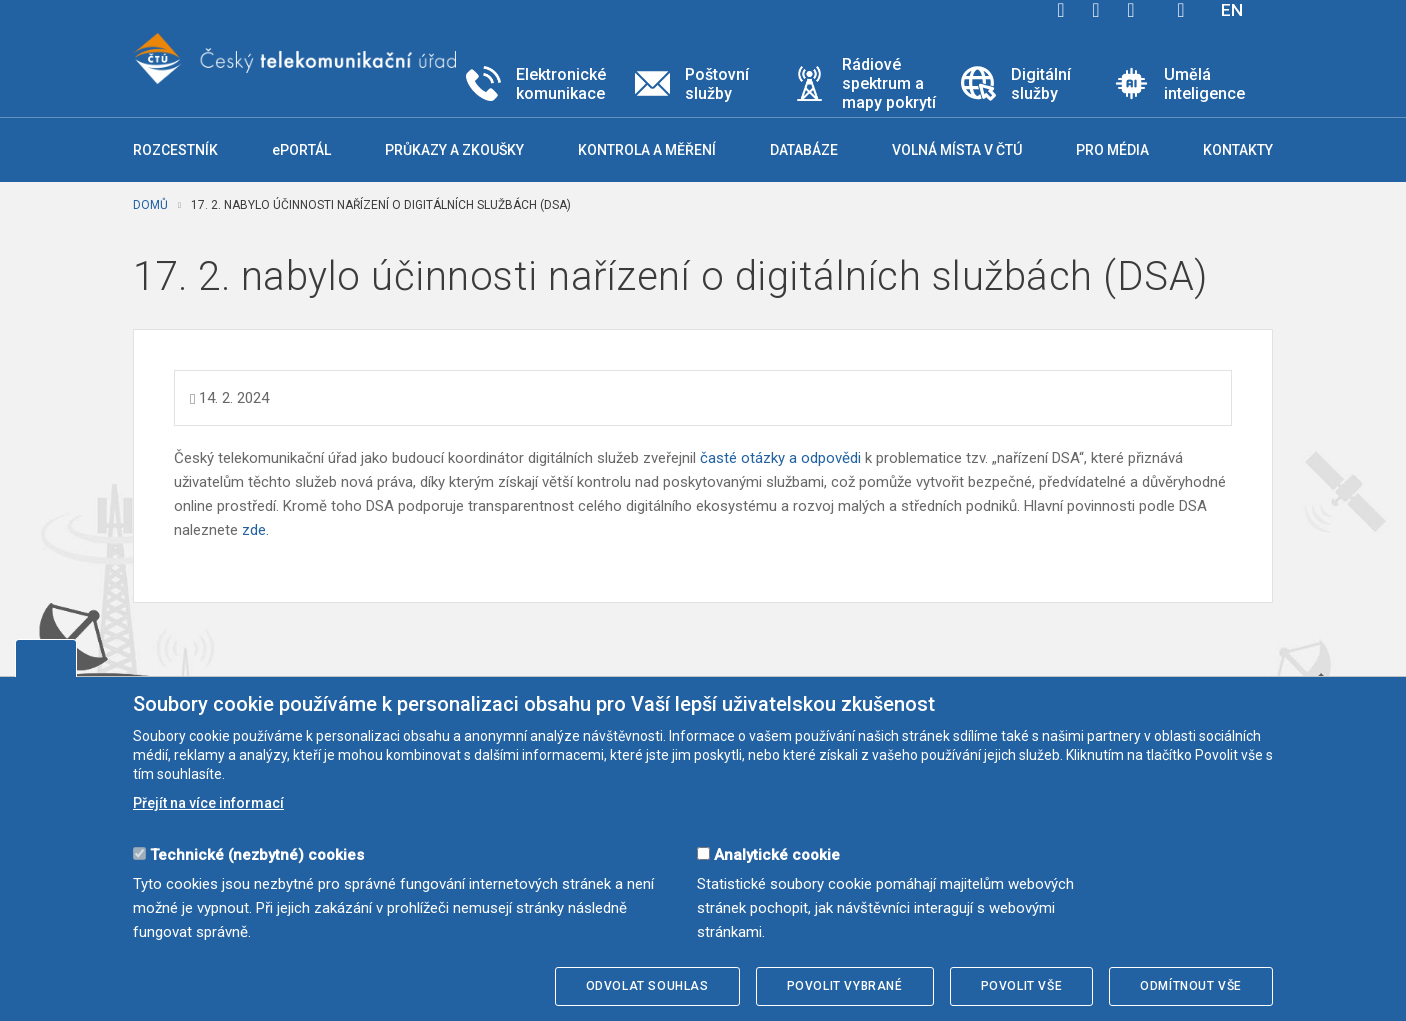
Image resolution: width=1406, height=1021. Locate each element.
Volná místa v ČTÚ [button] (957, 150)
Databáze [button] (804, 150)
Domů (150, 205)
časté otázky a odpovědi (780, 458)
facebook (1061, 10)
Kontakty (1238, 150)
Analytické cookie (777, 855)
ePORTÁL (301, 150)
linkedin (1131, 10)
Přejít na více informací (208, 803)
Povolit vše (1022, 986)
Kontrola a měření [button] (647, 150)
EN (1232, 10)
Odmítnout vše (1191, 986)
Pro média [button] (1112, 150)
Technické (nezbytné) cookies (257, 855)
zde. (255, 530)
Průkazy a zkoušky (454, 150)
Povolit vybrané (845, 986)
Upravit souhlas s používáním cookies (46, 658)
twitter (1096, 10)
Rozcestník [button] (175, 150)
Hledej (1181, 10)
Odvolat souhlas (647, 986)
